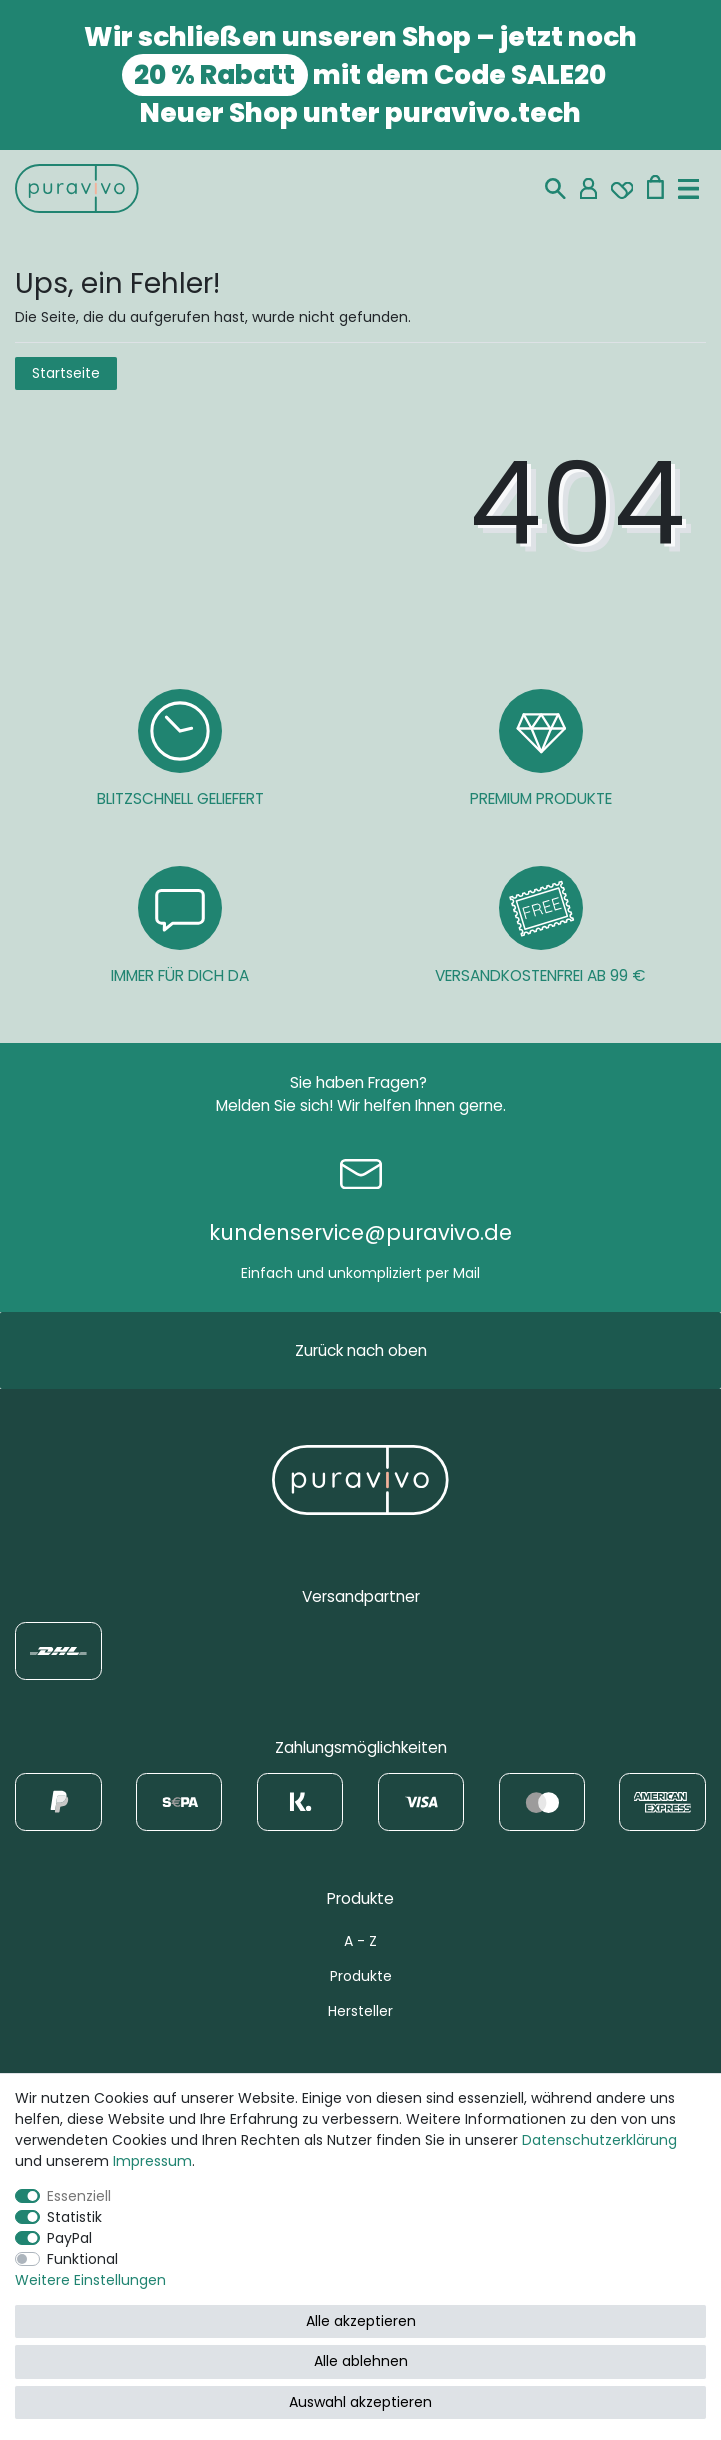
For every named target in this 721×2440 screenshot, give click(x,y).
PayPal (69, 2238)
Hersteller (360, 2011)
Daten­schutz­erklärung (599, 2140)
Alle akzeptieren (361, 2321)
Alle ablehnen (361, 2361)
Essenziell (79, 2196)
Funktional (82, 2259)
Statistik (74, 2217)
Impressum (152, 2161)
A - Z (360, 1941)
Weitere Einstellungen (90, 2280)
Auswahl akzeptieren (360, 2402)
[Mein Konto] (588, 188)
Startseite (66, 373)
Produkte (361, 1976)
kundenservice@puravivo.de (360, 1232)
